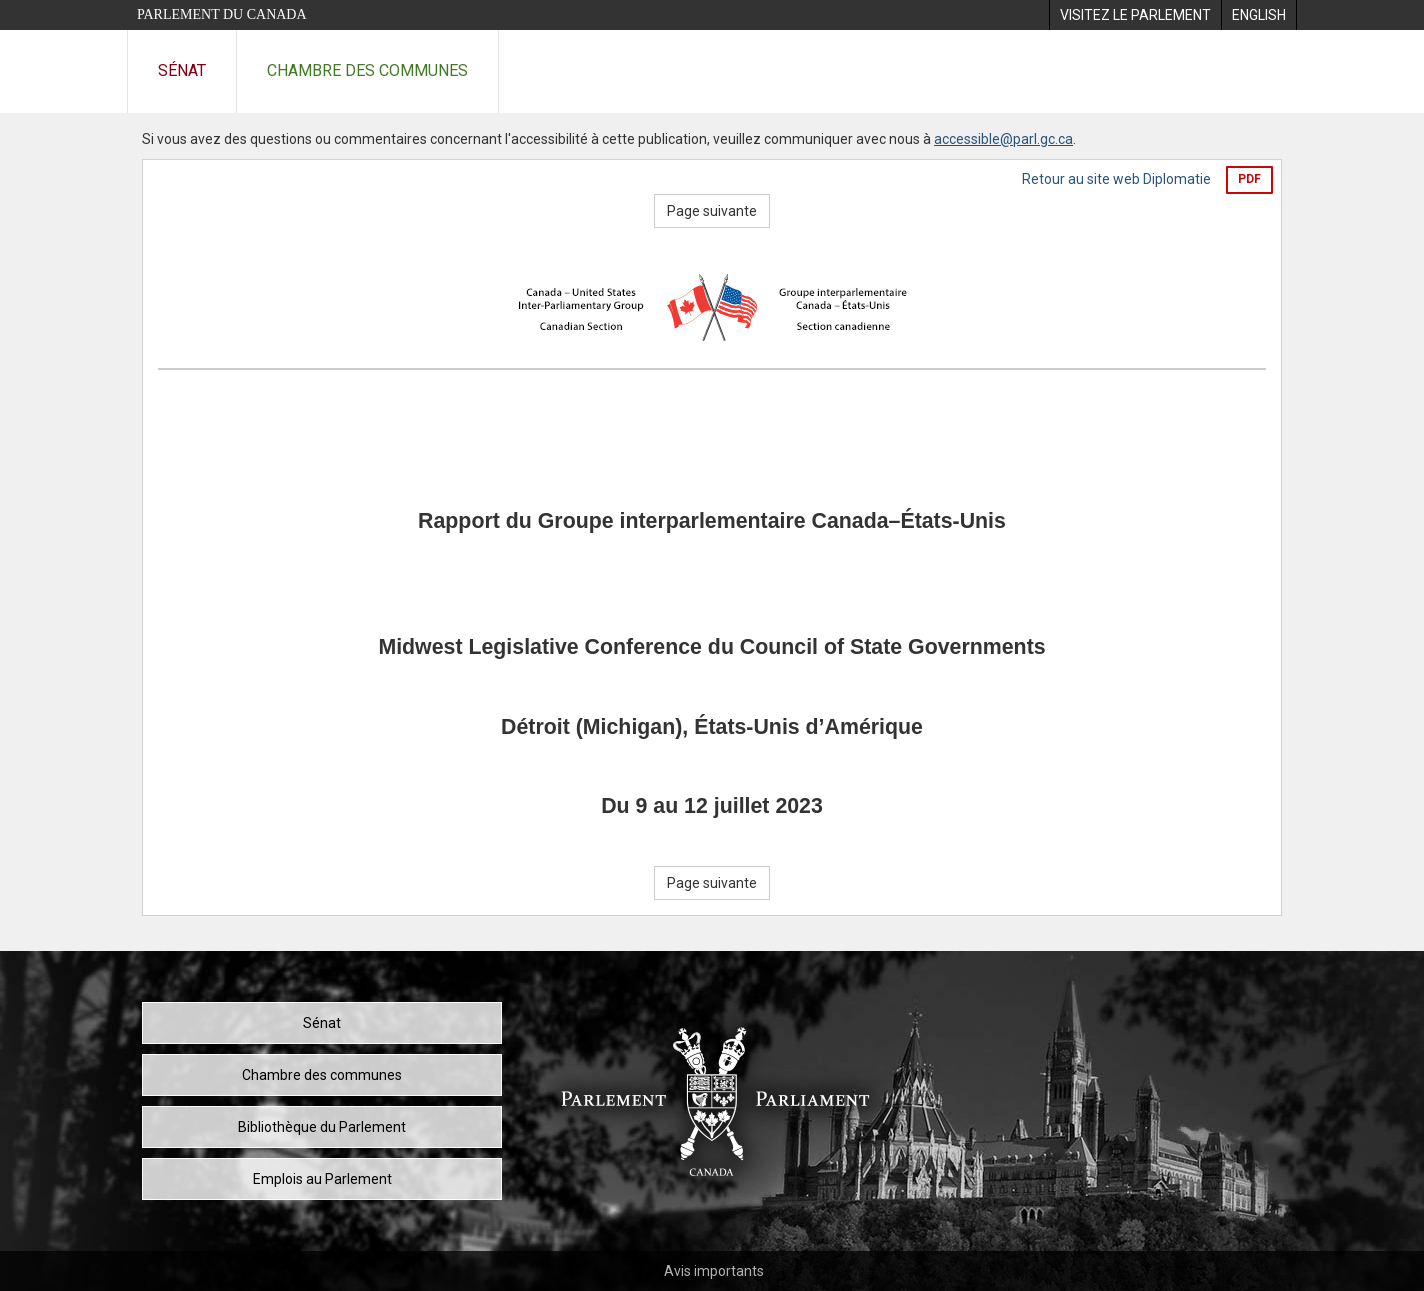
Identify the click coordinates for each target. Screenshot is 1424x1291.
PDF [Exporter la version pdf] (1249, 179)
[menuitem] (1135, 15)
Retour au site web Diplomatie (1116, 179)
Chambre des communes (367, 70)
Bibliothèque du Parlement (322, 1127)
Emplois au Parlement (322, 1179)
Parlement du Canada (222, 14)
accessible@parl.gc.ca (1003, 139)
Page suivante (712, 211)
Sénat (182, 70)
